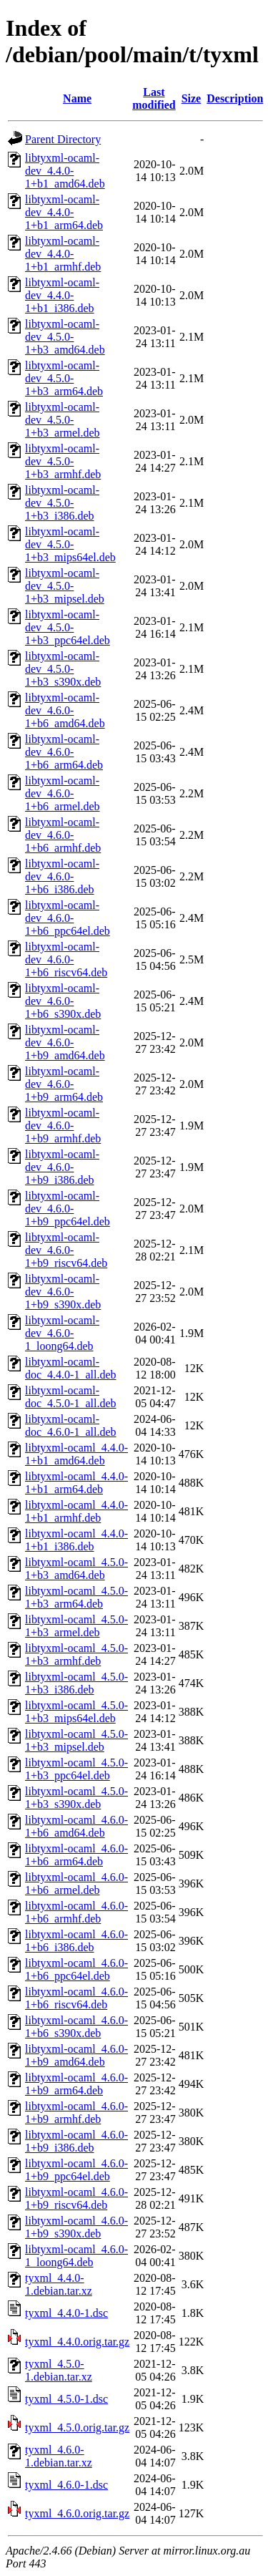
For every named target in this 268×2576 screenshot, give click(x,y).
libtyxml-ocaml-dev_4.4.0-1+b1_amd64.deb (65, 171)
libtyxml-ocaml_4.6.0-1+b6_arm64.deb (76, 1854)
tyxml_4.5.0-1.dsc (66, 2399)
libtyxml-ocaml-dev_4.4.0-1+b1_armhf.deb (63, 254)
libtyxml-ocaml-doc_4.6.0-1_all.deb (70, 1425)
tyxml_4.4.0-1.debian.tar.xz (58, 2284)
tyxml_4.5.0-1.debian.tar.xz (58, 2370)
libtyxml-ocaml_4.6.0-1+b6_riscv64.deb (76, 1998)
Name (77, 98)
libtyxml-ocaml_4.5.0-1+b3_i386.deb (76, 1683)
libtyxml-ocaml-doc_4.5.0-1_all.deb (70, 1396)
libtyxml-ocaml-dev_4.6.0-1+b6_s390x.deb (63, 1001)
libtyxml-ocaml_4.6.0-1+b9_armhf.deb (76, 2112)
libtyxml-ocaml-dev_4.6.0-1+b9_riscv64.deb (66, 1250)
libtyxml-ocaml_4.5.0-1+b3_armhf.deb (76, 1654)
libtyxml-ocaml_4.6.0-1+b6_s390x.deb (76, 2026)
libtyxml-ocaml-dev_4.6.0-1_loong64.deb (62, 1333)
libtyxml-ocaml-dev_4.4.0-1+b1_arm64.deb (64, 212)
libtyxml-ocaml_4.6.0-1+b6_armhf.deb (76, 1912)
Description (235, 98)
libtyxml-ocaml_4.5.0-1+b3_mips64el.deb (76, 1711)
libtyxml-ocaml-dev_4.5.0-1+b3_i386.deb (62, 503)
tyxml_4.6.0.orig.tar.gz (77, 2513)
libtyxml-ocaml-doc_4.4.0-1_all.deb (70, 1368)
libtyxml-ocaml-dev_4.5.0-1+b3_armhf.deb (63, 461)
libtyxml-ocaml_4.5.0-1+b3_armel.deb (76, 1625)
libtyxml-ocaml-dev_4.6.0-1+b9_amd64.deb (65, 1042)
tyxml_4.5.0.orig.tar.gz (77, 2427)
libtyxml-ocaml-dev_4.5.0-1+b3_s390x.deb (63, 669)
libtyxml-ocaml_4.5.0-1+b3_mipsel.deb (76, 1740)
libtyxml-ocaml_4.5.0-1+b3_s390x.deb (76, 1797)
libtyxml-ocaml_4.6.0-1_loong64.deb (76, 2255)
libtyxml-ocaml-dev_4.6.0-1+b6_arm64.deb (64, 752)
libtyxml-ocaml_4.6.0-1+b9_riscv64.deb (76, 2198)
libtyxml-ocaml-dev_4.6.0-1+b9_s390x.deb (63, 1292)
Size (192, 98)
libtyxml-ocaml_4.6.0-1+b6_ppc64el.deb (76, 1969)
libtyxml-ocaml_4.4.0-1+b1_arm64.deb (76, 1482)
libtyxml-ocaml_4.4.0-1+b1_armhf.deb (76, 1511)
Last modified (153, 98)
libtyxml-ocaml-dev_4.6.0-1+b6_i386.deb (62, 876)
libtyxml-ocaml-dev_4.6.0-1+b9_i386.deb (62, 1167)
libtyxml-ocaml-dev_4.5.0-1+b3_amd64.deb (65, 337)
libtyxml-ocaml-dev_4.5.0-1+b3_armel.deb (62, 420)
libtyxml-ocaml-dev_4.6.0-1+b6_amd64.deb (65, 710)
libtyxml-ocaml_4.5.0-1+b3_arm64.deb (76, 1597)
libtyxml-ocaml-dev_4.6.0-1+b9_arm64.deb (64, 1084)
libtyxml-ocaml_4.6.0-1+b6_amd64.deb (76, 1826)
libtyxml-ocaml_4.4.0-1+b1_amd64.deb (76, 1454)
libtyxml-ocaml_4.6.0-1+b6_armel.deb (76, 1883)
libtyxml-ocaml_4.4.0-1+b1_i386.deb (76, 1539)
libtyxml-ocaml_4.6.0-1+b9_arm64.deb (76, 2083)
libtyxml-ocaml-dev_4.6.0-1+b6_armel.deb (62, 793)
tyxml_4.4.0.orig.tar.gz (77, 2342)
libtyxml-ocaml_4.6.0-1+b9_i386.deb (76, 2141)
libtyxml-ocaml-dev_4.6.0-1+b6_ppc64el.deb (67, 918)
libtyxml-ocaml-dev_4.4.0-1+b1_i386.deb (62, 295)
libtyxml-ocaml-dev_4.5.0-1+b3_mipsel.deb (64, 586)
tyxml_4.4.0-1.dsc (66, 2313)
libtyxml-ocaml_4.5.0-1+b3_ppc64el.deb (76, 1769)
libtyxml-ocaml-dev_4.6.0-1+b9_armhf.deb (63, 1125)
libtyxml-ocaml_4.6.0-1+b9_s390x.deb (76, 2227)
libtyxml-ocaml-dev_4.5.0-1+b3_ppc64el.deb (67, 627)
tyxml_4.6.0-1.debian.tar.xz (58, 2456)
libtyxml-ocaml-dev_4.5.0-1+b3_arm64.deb (64, 378)
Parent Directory (63, 139)
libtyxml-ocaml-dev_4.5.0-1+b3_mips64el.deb (70, 544)
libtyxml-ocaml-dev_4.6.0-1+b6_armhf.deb (63, 835)
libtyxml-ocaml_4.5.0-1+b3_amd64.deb (76, 1568)
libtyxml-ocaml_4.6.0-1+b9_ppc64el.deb (76, 2169)
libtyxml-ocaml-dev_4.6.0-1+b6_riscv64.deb (66, 959)
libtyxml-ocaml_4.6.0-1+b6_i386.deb (76, 1940)
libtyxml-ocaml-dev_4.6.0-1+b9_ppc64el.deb (67, 1209)
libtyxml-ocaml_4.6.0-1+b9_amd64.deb (76, 2055)
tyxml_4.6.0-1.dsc (66, 2485)
